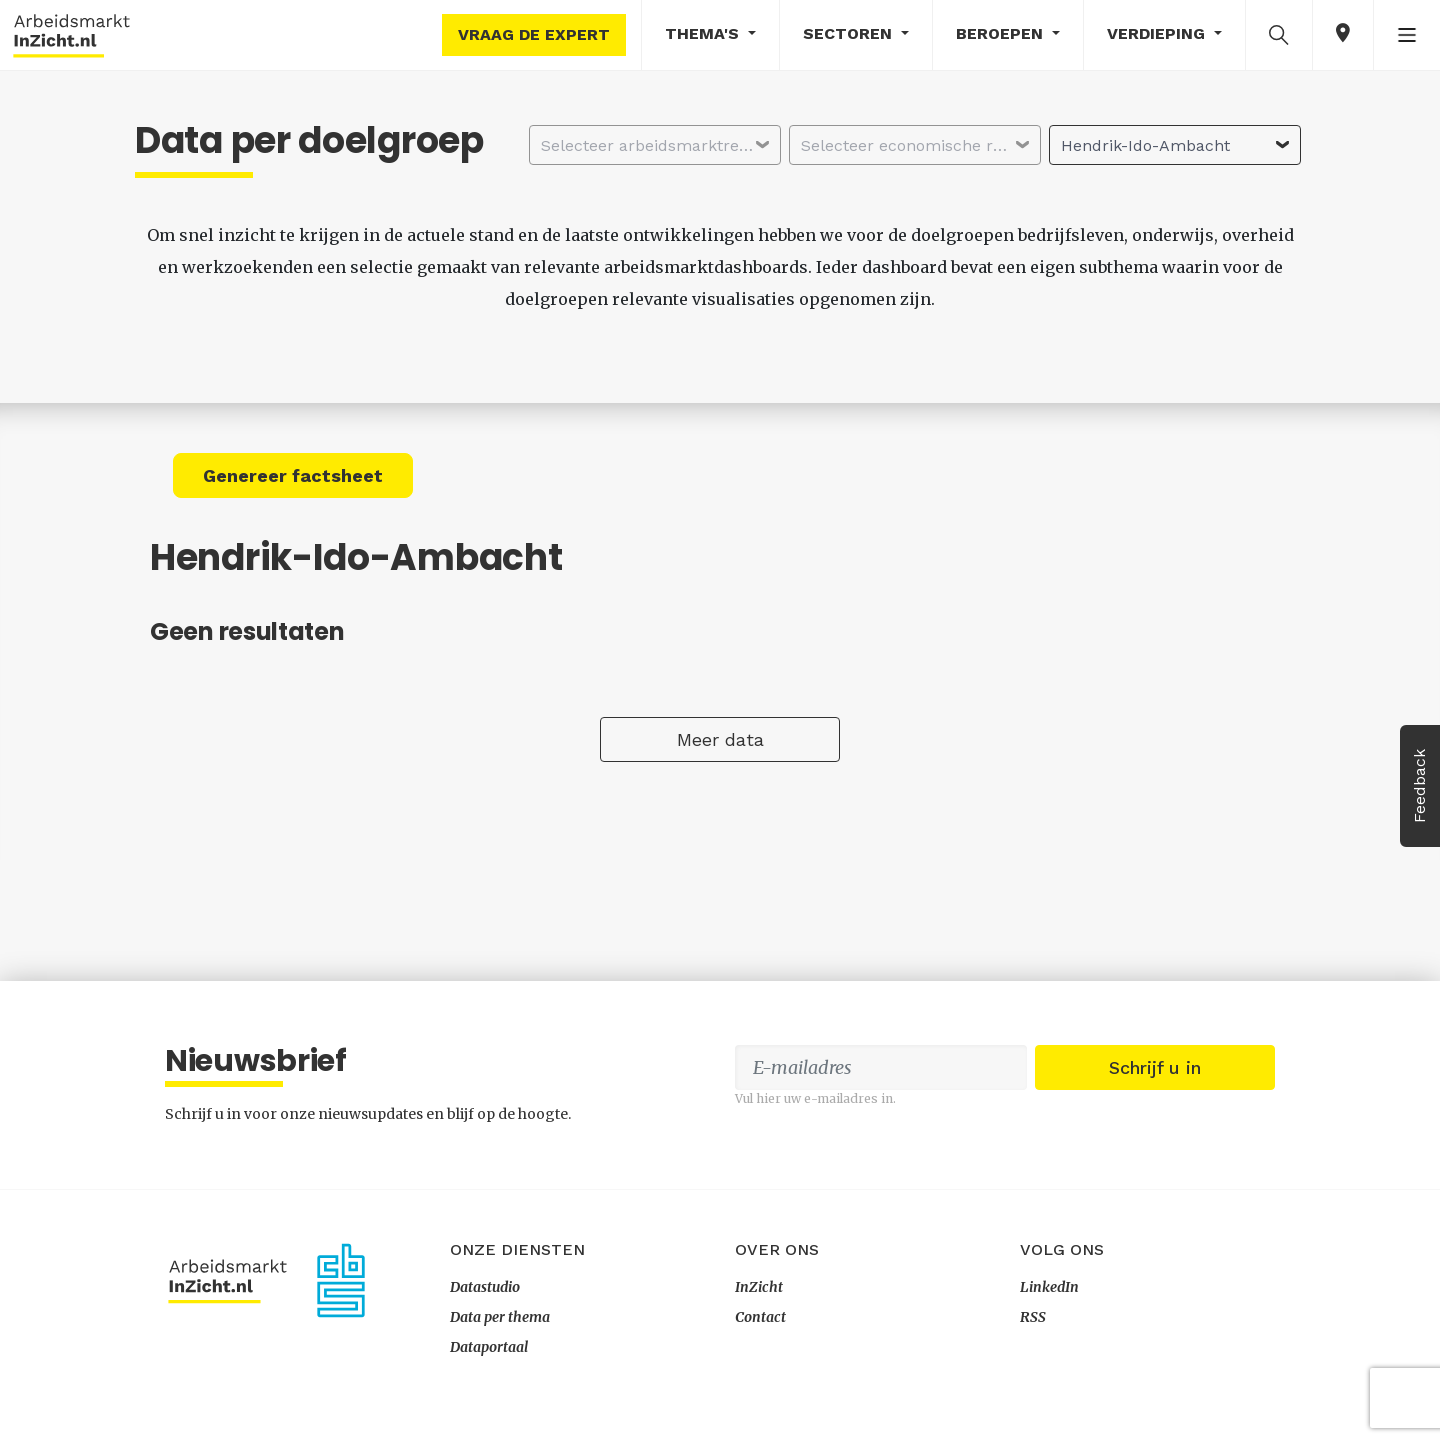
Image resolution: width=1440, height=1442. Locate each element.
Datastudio (485, 1287)
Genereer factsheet (293, 475)
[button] (1279, 34)
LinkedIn (1049, 1287)
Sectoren (850, 33)
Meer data (720, 739)
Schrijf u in (1155, 1067)
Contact (760, 1317)
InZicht (759, 1287)
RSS (1033, 1317)
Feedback (1419, 786)
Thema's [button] (704, 33)
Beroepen (1002, 33)
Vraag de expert (534, 34)
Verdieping (1158, 33)
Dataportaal (489, 1347)
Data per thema (500, 1317)
